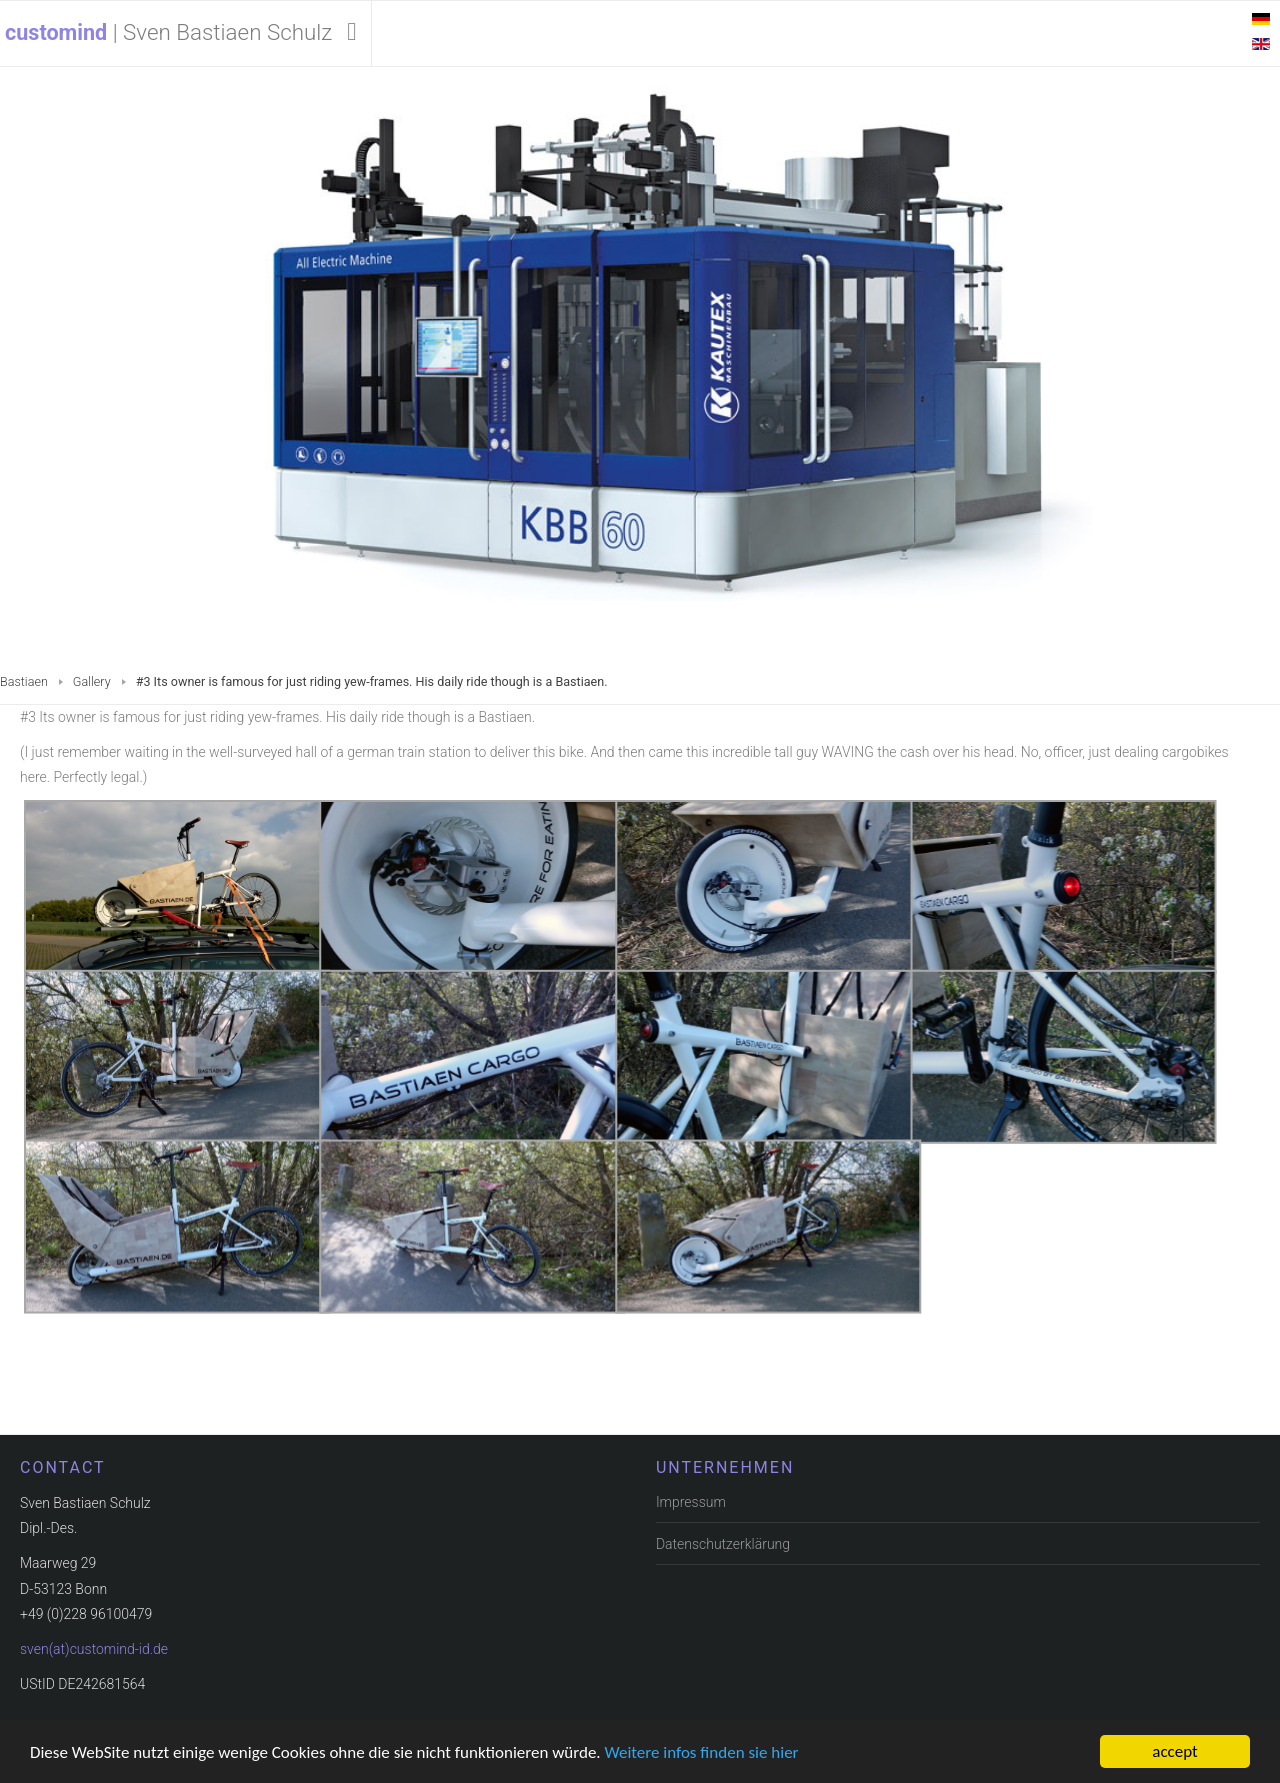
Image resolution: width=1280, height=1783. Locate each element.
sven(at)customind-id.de (93, 1647)
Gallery (92, 681)
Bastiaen (24, 681)
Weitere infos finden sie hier (702, 1752)
